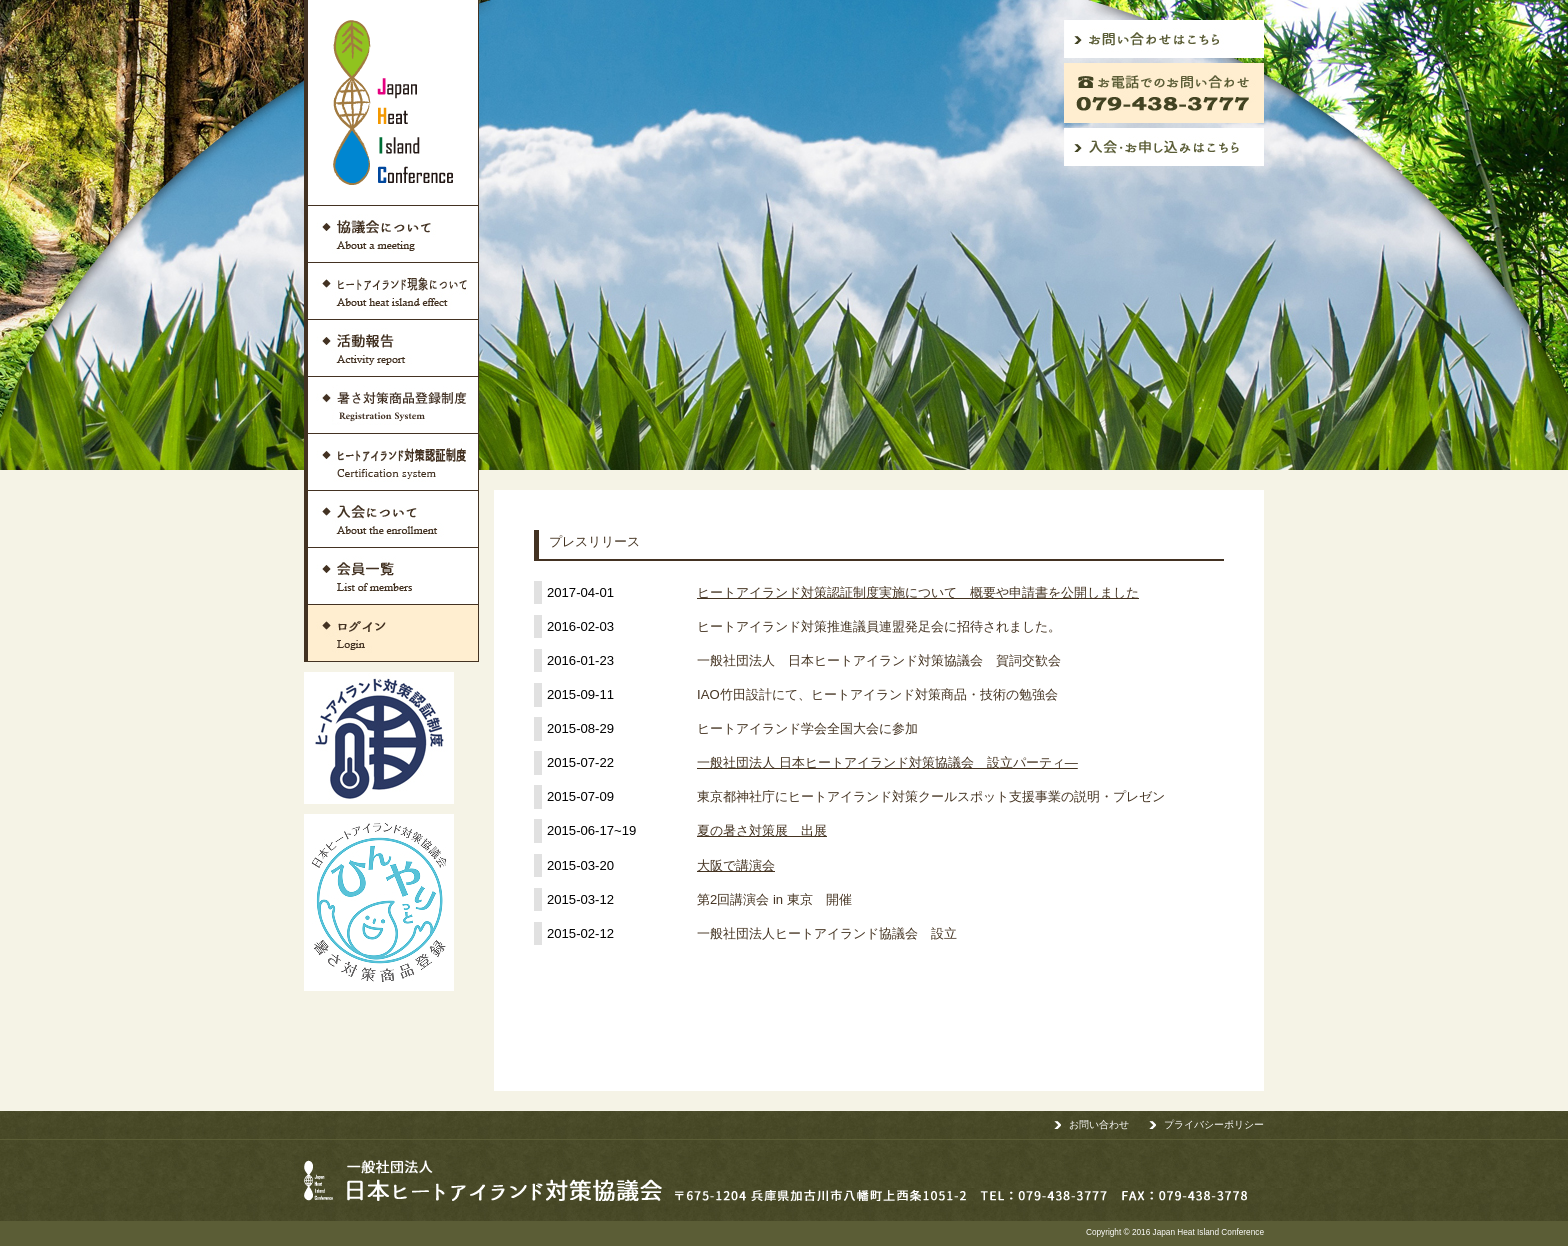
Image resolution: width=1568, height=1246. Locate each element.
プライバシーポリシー (1214, 1124)
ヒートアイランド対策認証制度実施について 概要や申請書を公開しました (918, 592)
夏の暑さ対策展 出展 (762, 830)
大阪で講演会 (736, 865)
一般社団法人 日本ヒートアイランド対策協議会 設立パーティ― (887, 762)
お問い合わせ (1099, 1124)
